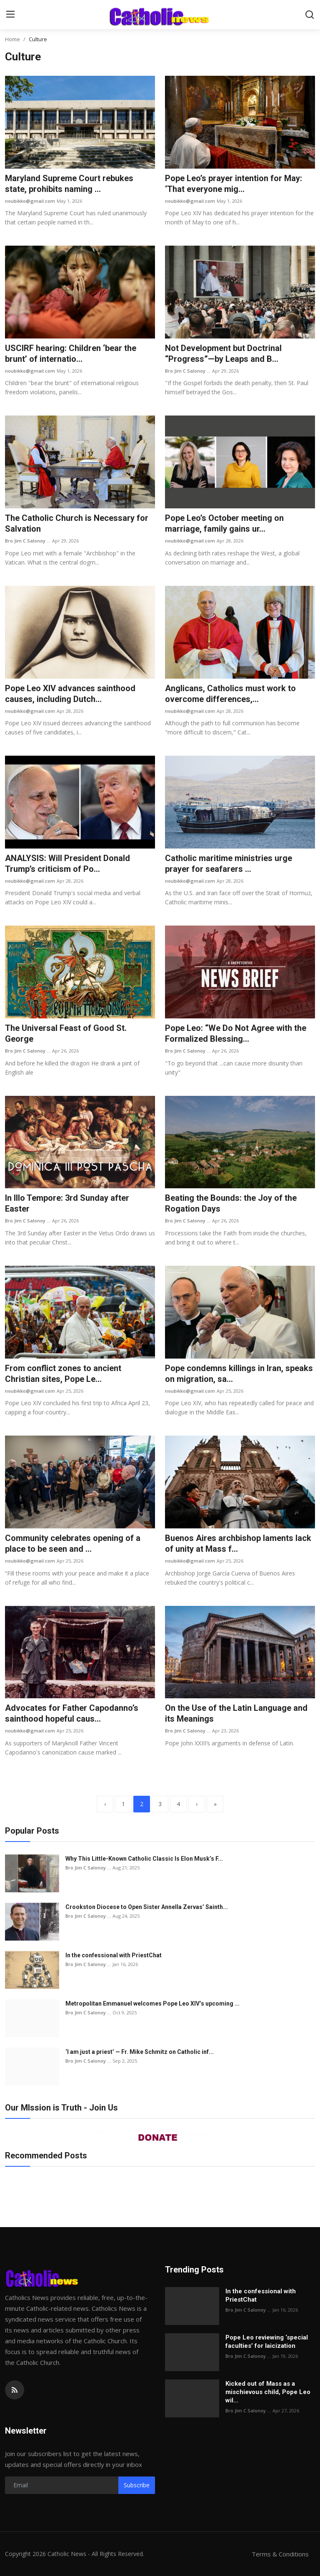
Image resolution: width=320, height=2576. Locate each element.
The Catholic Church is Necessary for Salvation (76, 523)
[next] (196, 1804)
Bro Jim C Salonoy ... (187, 371)
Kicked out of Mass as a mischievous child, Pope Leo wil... (267, 2392)
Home (12, 39)
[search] (309, 14)
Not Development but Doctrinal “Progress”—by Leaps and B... (223, 353)
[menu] (10, 14)
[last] (215, 1804)
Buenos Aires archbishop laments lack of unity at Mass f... (238, 1543)
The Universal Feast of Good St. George (66, 1033)
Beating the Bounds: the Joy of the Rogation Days (231, 1203)
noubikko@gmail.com (30, 201)
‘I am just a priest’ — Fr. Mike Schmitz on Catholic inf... (139, 2051)
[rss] (14, 2389)
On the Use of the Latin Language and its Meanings (236, 1713)
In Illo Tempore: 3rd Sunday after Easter (67, 1203)
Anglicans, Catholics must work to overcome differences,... (230, 693)
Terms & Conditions (280, 2554)
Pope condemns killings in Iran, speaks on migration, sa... (239, 1373)
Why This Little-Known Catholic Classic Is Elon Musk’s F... (144, 1858)
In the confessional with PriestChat (113, 1955)
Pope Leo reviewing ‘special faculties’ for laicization (266, 2342)
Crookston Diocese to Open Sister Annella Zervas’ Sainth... (146, 1907)
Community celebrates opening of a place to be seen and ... (72, 1543)
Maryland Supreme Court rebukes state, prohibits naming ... (69, 183)
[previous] (105, 1804)
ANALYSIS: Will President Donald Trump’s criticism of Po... (67, 863)
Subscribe (137, 2485)
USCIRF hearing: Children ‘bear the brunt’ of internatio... (70, 353)
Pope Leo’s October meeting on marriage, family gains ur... (224, 523)
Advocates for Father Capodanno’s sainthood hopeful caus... (71, 1713)
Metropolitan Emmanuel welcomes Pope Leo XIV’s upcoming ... (152, 2003)
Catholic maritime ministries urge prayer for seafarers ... (228, 863)
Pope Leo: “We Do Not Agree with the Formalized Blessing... (235, 1033)
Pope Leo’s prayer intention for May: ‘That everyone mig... (233, 183)
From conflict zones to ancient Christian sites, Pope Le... (63, 1373)
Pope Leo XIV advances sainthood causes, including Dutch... (70, 693)
